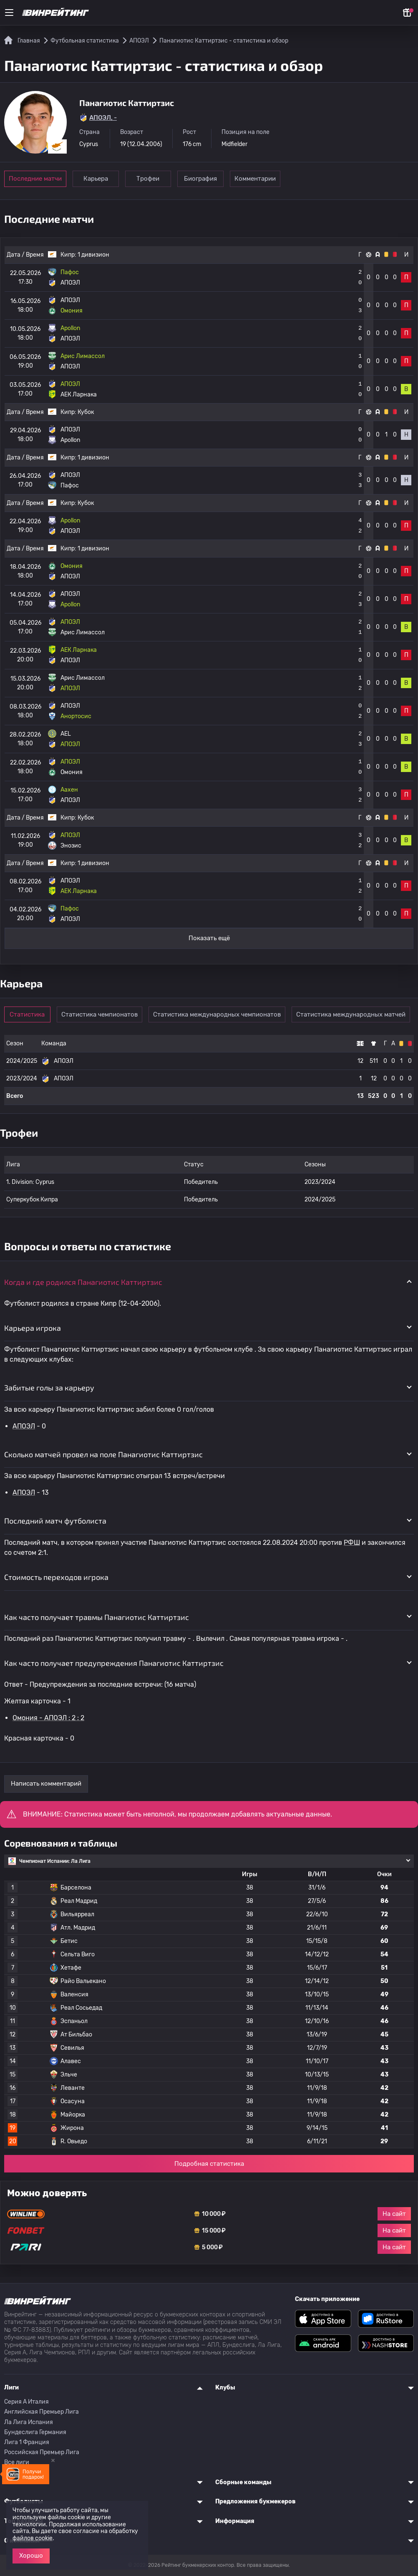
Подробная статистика (209, 2163)
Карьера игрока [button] (32, 1327)
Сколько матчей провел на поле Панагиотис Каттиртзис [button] (103, 1454)
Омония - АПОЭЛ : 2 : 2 (48, 1718)
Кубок (86, 412)
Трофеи (155, 178)
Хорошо (31, 2555)
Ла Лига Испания (28, 2422)
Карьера (98, 178)
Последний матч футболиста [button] (55, 1520)
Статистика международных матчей (355, 1014)
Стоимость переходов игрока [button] (56, 1577)
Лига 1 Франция (26, 2442)
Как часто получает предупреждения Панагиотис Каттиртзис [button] (114, 1663)
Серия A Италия (26, 2401)
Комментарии (271, 178)
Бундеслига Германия (35, 2432)
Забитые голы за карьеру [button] (49, 1387)
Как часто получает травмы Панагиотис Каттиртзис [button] (96, 1617)
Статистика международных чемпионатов (222, 1014)
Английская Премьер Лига (41, 2411)
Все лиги (16, 2462)
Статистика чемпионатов (104, 1014)
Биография (213, 178)
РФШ (352, 1543)
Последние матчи (35, 178)
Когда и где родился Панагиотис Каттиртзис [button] (83, 1282)
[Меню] (9, 12)
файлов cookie (33, 2538)
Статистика (30, 1014)
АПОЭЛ (24, 1426)
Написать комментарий (46, 1783)
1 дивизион (93, 254)
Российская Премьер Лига (41, 2452)
